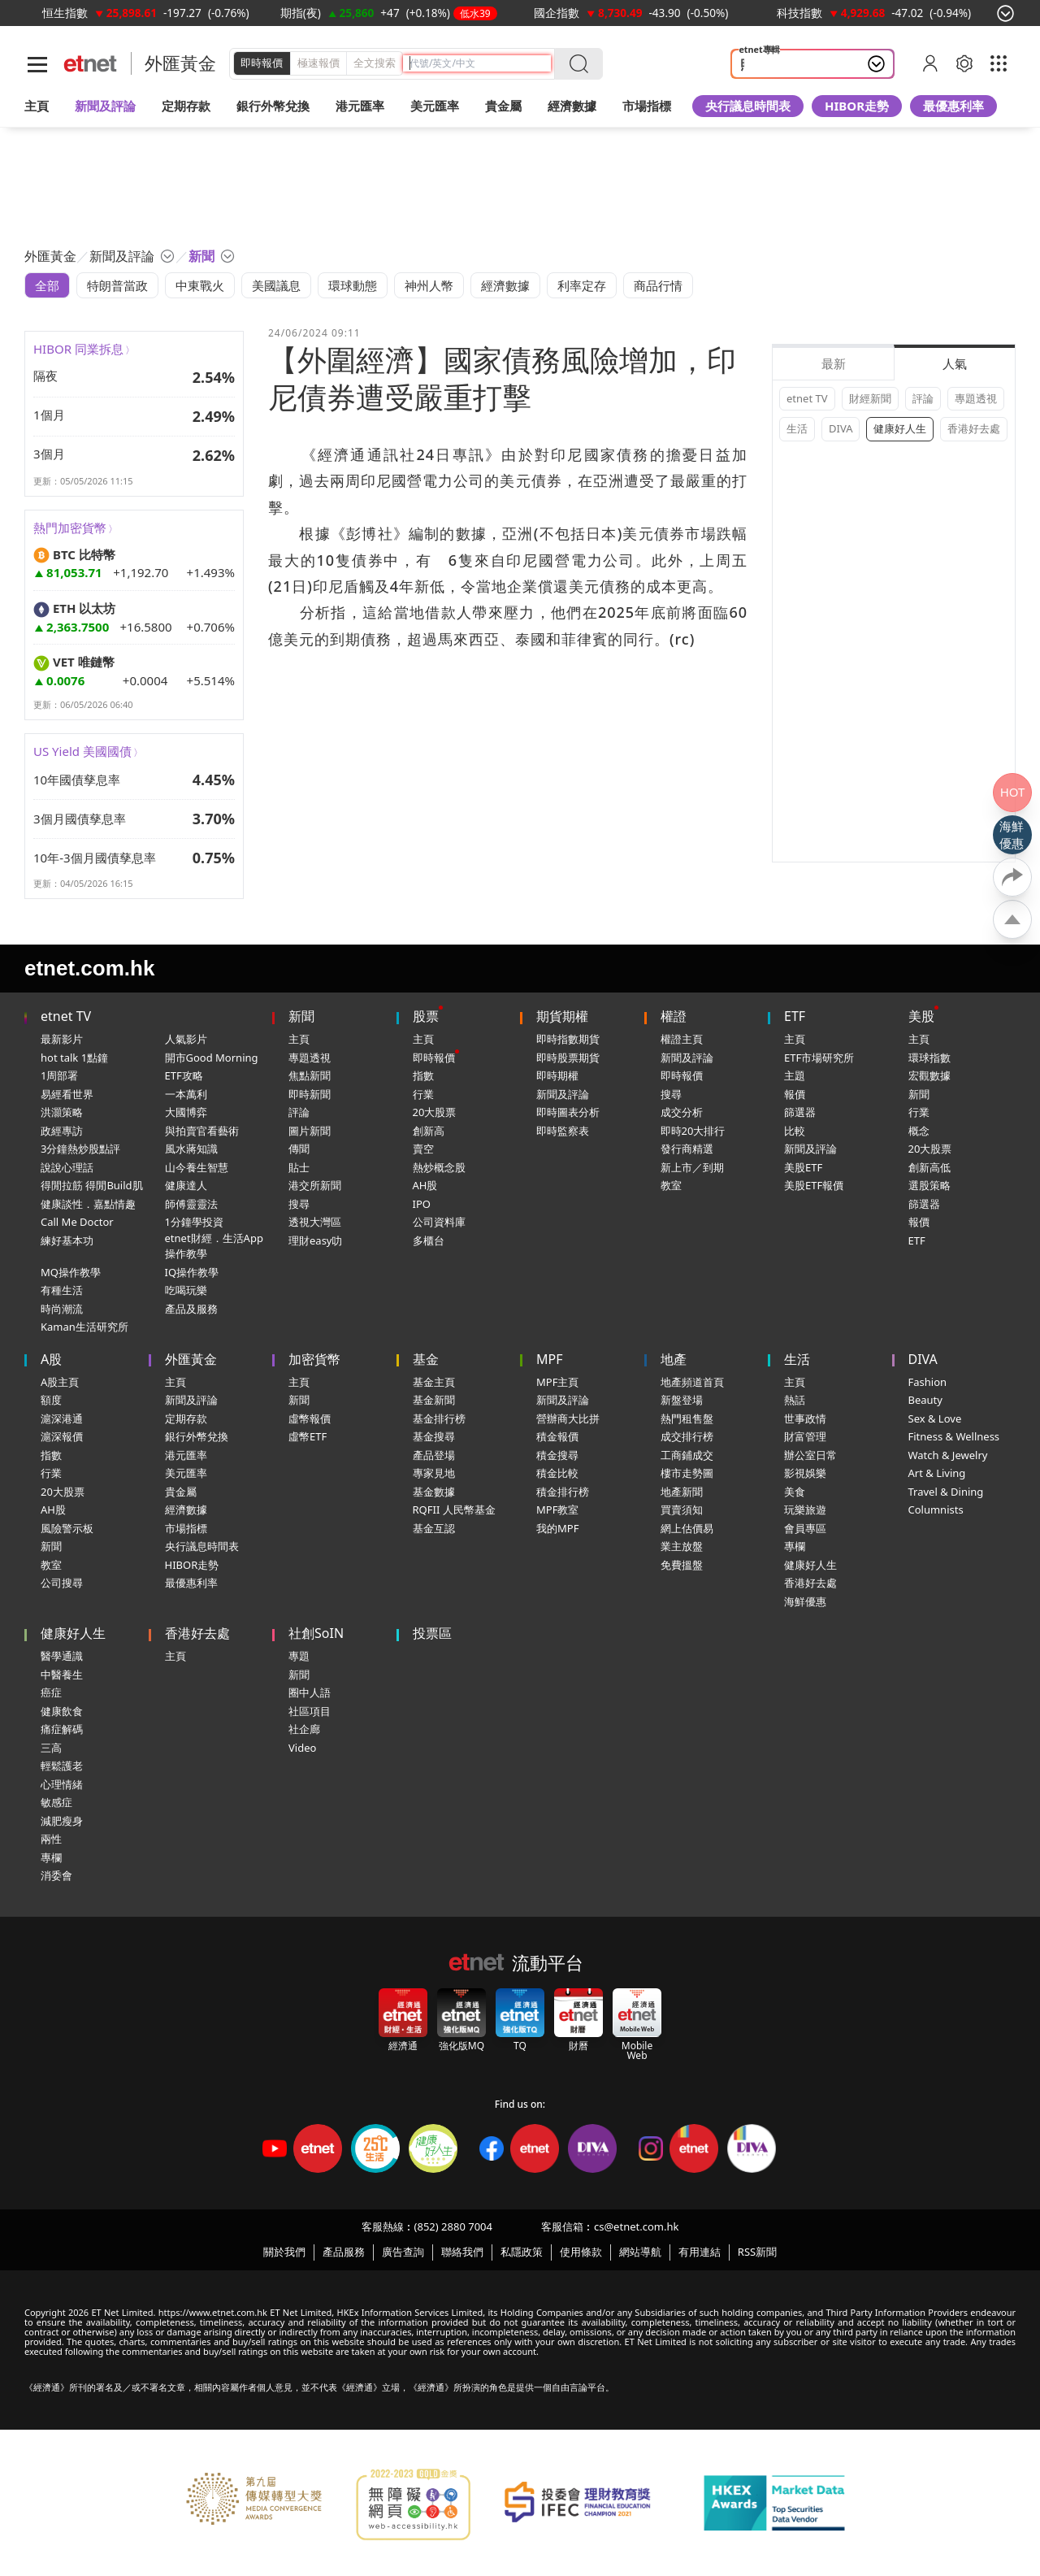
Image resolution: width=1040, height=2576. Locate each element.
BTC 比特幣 (74, 554)
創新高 (428, 1130)
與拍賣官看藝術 (202, 1130)
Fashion (927, 1382)
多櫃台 (428, 1240)
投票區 (432, 1633)
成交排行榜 (687, 1436)
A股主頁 (60, 1382)
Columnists (936, 1509)
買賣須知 (682, 1509)
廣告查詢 (403, 2251)
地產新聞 (682, 1491)
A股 (51, 1359)
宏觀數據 (929, 1075)
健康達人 (186, 1185)
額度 (51, 1399)
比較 (794, 1130)
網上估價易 (687, 1528)
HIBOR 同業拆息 (78, 349)
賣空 (423, 1148)
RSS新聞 (757, 2251)
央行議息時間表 (748, 106)
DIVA (840, 428)
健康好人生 (899, 428)
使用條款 (581, 2251)
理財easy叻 (315, 1240)
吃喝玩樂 (186, 1290)
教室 (671, 1185)
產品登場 (434, 1455)
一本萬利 (186, 1094)
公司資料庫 (439, 1221)
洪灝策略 (62, 1112)
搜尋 (299, 1204)
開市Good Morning (211, 1057)
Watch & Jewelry (948, 1455)
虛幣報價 (309, 1418)
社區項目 (309, 1711)
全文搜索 (374, 62)
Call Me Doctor (77, 1221)
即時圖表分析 (568, 1112)
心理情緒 (62, 1784)
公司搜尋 (62, 1582)
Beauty (925, 1399)
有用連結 (699, 2251)
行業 (423, 1094)
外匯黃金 (180, 63)
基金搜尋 (434, 1436)
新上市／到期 (692, 1167)
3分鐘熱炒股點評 (80, 1148)
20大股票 (435, 1112)
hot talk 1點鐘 (74, 1057)
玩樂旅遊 (805, 1509)
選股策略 (929, 1185)
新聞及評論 (562, 1094)
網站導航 (640, 2251)
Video (302, 1747)
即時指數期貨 (568, 1039)
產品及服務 (191, 1308)
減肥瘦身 (62, 1821)
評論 (923, 398)
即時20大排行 (693, 1130)
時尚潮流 (62, 1308)
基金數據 (434, 1491)
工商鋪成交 (687, 1455)
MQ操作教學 (71, 1272)
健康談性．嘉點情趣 (88, 1204)
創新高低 (929, 1167)
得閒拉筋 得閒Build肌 (92, 1185)
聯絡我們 (462, 2251)
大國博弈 (186, 1112)
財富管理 (805, 1436)
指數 (423, 1075)
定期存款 (186, 1418)
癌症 (51, 1692)
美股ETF (803, 1167)
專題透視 (976, 398)
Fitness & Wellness (954, 1436)
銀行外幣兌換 (273, 106)
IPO (422, 1204)
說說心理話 (67, 1167)
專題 (299, 1656)
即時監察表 (562, 1130)
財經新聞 (870, 398)
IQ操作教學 (192, 1272)
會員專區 (805, 1528)
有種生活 (62, 1290)
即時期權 (557, 1075)
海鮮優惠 (805, 1601)
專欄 (794, 1546)
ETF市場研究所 (819, 1057)
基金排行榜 (439, 1418)
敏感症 (56, 1802)
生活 (797, 428)
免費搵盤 (682, 1564)
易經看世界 (67, 1094)
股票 (426, 1016)
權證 (674, 1016)
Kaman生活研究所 (84, 1326)
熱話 (794, 1399)
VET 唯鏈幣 (74, 662)
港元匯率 (360, 106)
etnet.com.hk (89, 968)
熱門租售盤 (687, 1418)
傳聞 (299, 1148)
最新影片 (62, 1039)
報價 (794, 1094)
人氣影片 (186, 1039)
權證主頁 (682, 1039)
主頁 (36, 106)
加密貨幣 (314, 1359)
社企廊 (304, 1729)
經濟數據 (186, 1509)
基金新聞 (434, 1399)
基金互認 (434, 1528)
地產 (674, 1359)
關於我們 (284, 2251)
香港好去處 (973, 428)
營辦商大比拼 (568, 1418)
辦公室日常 (810, 1455)
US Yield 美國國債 (82, 751)
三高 (51, 1747)
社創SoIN (316, 1633)
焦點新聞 (309, 1075)
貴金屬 (503, 106)
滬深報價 (62, 1436)
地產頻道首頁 (692, 1382)
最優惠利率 (953, 106)
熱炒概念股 (439, 1167)
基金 (426, 1359)
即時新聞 (309, 1094)
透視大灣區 (314, 1221)
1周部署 (59, 1075)
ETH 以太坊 (74, 608)
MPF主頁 (557, 1382)
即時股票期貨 (568, 1057)
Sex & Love (935, 1418)
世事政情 (805, 1418)
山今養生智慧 (196, 1167)
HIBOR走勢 (857, 106)
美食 (794, 1491)
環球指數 (929, 1057)
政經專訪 (62, 1130)
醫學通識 (62, 1656)
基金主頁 (434, 1382)
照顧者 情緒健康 (784, 64)
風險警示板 (67, 1528)
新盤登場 (682, 1399)
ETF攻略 (184, 1075)
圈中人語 (309, 1692)
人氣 (954, 363)
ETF (794, 1016)
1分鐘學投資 (194, 1221)
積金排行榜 (562, 1491)
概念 (919, 1130)
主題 (794, 1075)
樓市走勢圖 (687, 1473)
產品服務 (344, 2251)
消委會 (56, 1875)
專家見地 (434, 1473)
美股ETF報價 (813, 1185)
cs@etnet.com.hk (636, 2226)
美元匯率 (434, 106)
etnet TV (807, 398)
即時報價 (261, 62)
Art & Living (937, 1473)
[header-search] (480, 63)
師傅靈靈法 (191, 1204)
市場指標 (186, 1528)
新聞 (301, 1016)
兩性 (51, 1838)
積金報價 (557, 1436)
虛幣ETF (307, 1436)
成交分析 (682, 1112)
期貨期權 (562, 1016)
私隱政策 (521, 2251)
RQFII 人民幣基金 (454, 1509)
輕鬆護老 (62, 1765)
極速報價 (318, 62)
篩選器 (800, 1112)
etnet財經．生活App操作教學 (214, 1246)
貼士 (299, 1167)
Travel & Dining (946, 1491)
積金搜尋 (557, 1455)
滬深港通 (62, 1418)
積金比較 (557, 1473)
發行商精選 (687, 1148)
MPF (549, 1359)
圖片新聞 (309, 1130)
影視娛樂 (805, 1473)
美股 (921, 1016)
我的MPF (557, 1528)
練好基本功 (67, 1240)
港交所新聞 (314, 1185)
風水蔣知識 (191, 1148)
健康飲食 (62, 1711)
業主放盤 (682, 1546)
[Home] (90, 63)
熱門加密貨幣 (69, 527)
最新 (833, 363)
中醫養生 (62, 1674)
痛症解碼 (62, 1729)
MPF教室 (557, 1509)
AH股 (425, 1185)
